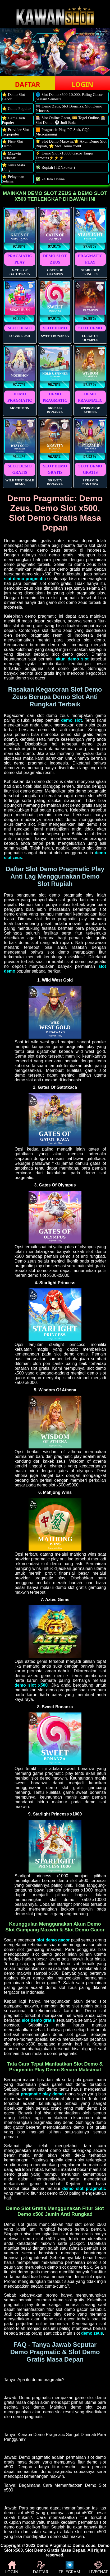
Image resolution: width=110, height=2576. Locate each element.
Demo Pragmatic (53, 2545)
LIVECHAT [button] (98, 2568)
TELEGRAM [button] (69, 2568)
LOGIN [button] (82, 84)
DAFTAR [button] (27, 84)
